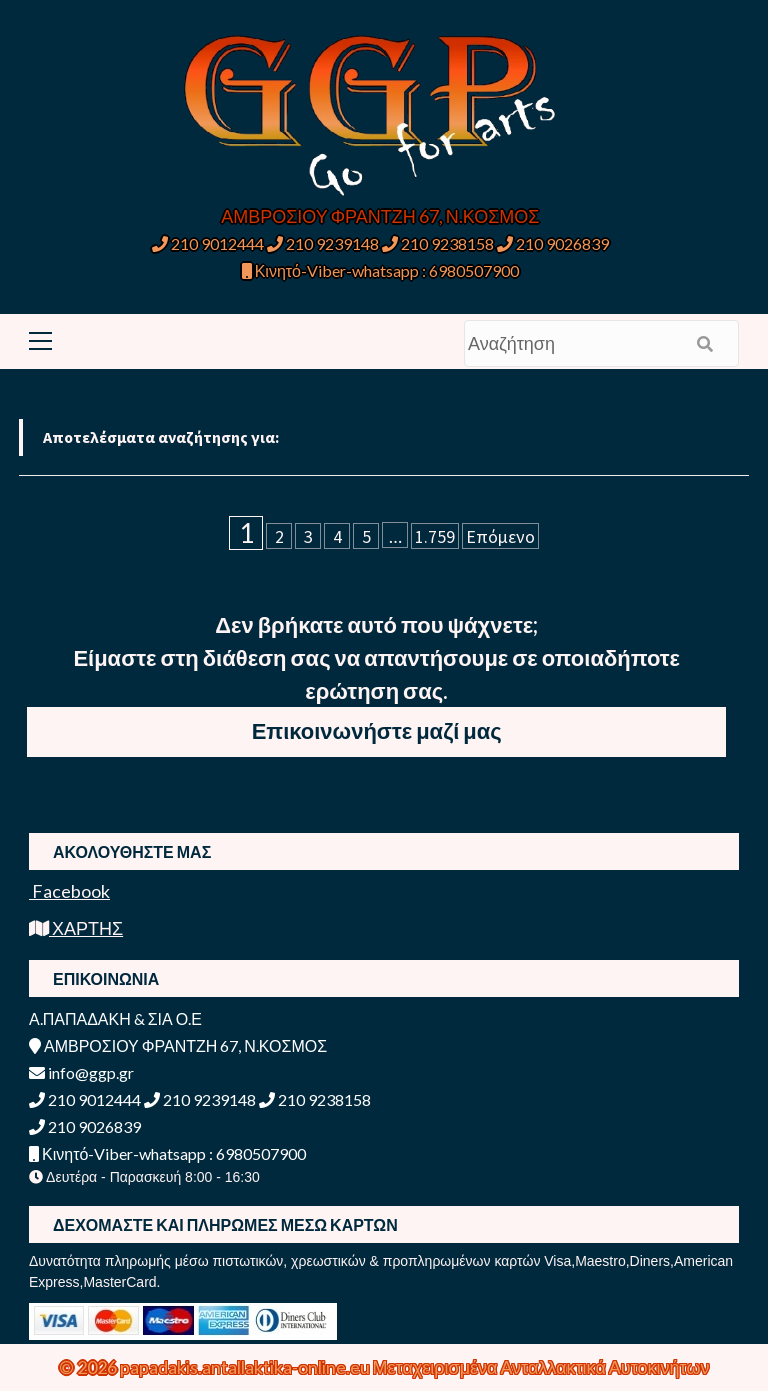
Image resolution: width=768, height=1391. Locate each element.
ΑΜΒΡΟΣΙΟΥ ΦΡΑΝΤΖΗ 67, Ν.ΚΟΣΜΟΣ (380, 216)
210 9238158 (439, 243)
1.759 (435, 536)
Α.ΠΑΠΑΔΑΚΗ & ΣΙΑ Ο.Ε (115, 1018)
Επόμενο (500, 536)
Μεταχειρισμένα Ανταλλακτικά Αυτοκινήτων (541, 1367)
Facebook (69, 891)
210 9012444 (208, 243)
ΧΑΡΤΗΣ (76, 928)
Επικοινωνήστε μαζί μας (377, 730)
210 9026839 (553, 243)
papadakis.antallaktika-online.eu (246, 1367)
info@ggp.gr (81, 1072)
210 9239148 (323, 243)
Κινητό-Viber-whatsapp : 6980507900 (380, 270)
